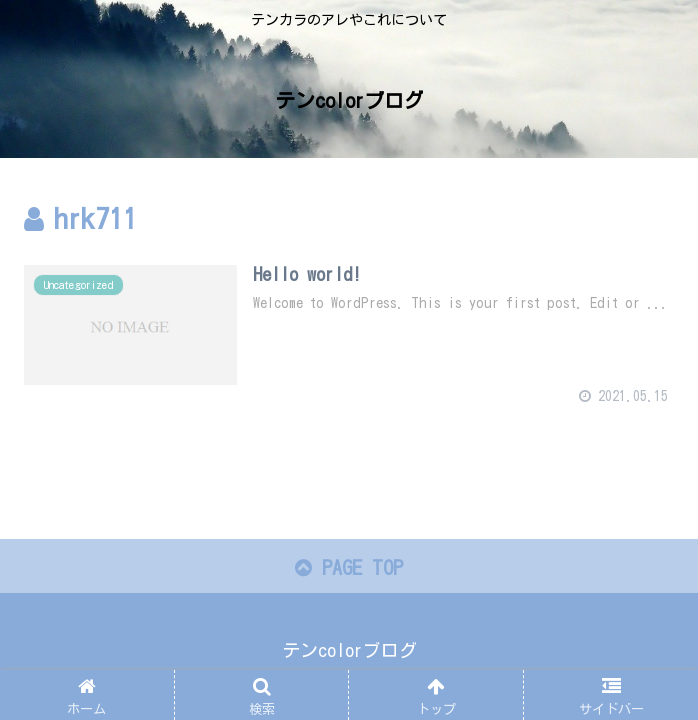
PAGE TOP (349, 567)
